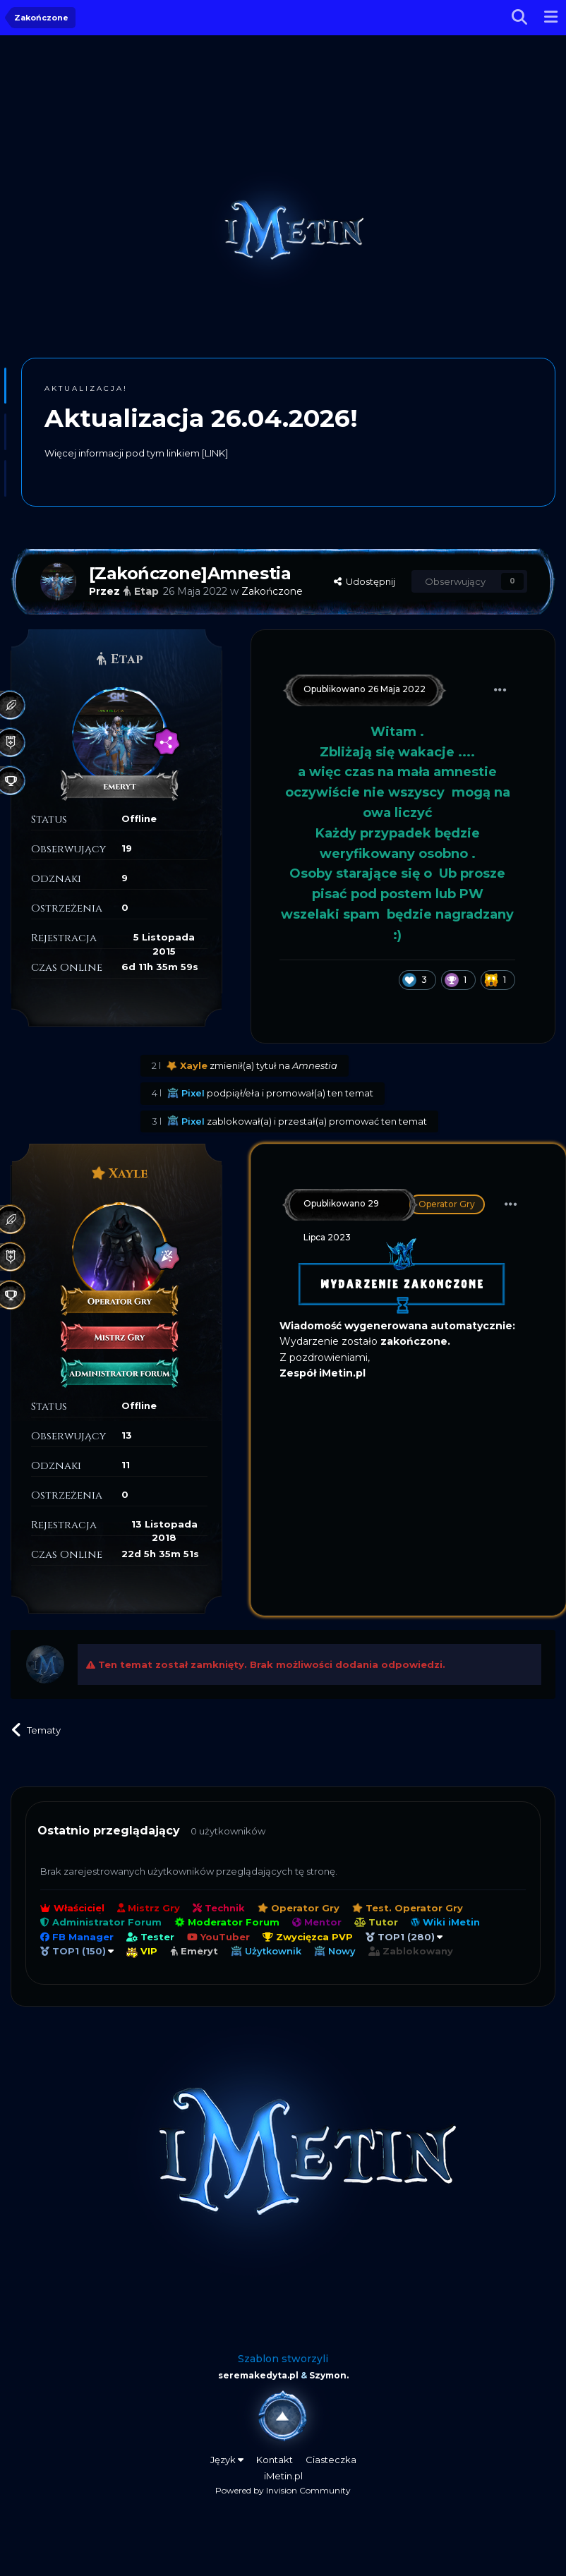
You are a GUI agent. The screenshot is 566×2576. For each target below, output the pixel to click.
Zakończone (272, 591)
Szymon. (329, 2375)
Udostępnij (364, 581)
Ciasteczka (331, 2459)
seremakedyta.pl (258, 2375)
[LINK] (215, 453)
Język (226, 2459)
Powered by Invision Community (283, 2490)
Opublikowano (364, 689)
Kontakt (274, 2459)
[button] (5, 386)
